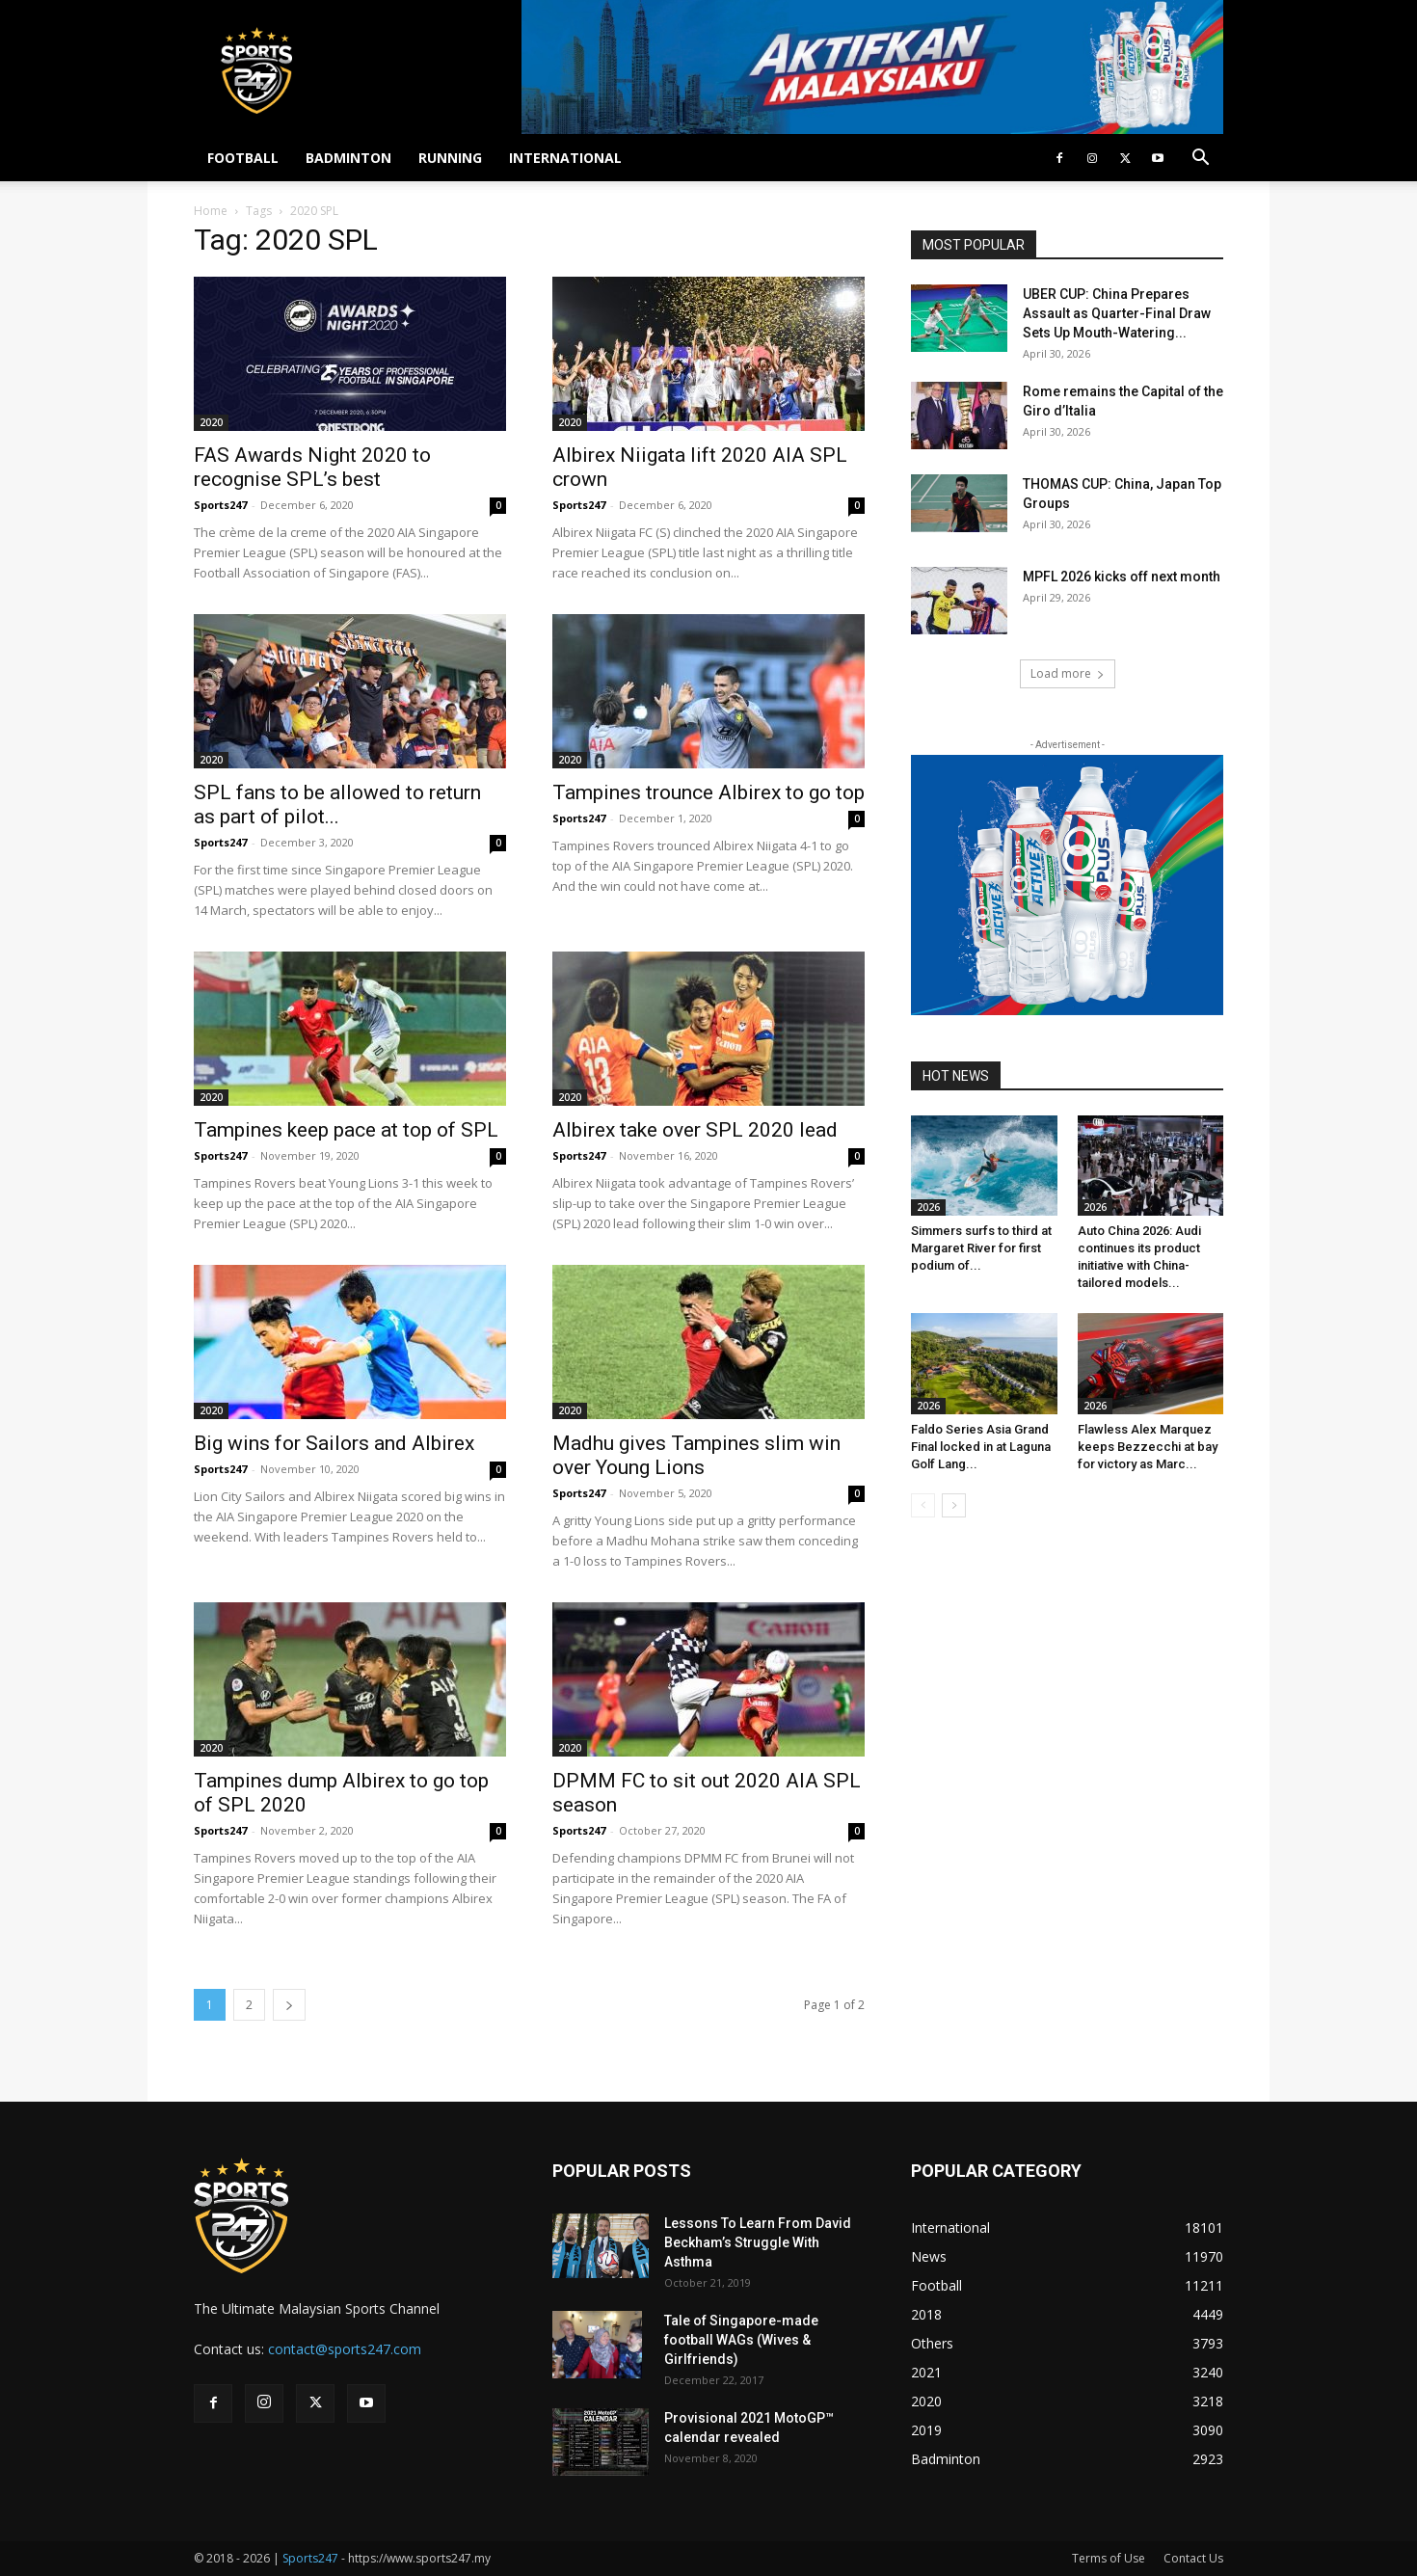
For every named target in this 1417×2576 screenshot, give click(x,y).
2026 (928, 1207)
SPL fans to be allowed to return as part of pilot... (337, 804)
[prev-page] (923, 1505)
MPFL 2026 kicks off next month (1121, 576)
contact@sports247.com (344, 2349)
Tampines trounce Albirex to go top (708, 792)
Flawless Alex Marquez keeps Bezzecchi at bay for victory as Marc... (1147, 1446)
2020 (211, 422)
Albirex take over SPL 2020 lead (695, 1129)
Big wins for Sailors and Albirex (334, 1443)
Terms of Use (1108, 2558)
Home (210, 210)
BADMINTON (348, 157)
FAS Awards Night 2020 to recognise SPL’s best (312, 467)
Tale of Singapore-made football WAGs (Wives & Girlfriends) (741, 2340)
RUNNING (450, 157)
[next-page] (289, 2005)
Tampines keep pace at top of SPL (346, 1129)
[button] (1200, 159)
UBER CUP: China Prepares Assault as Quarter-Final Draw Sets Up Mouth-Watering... (1117, 313)
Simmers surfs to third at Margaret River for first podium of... (981, 1248)
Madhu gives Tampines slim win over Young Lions (696, 1455)
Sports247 (220, 504)
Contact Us (1193, 2558)
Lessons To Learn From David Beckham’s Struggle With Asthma (757, 2242)
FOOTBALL (243, 157)
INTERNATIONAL (565, 157)
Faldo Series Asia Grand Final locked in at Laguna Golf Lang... (981, 1446)
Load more (1067, 673)
